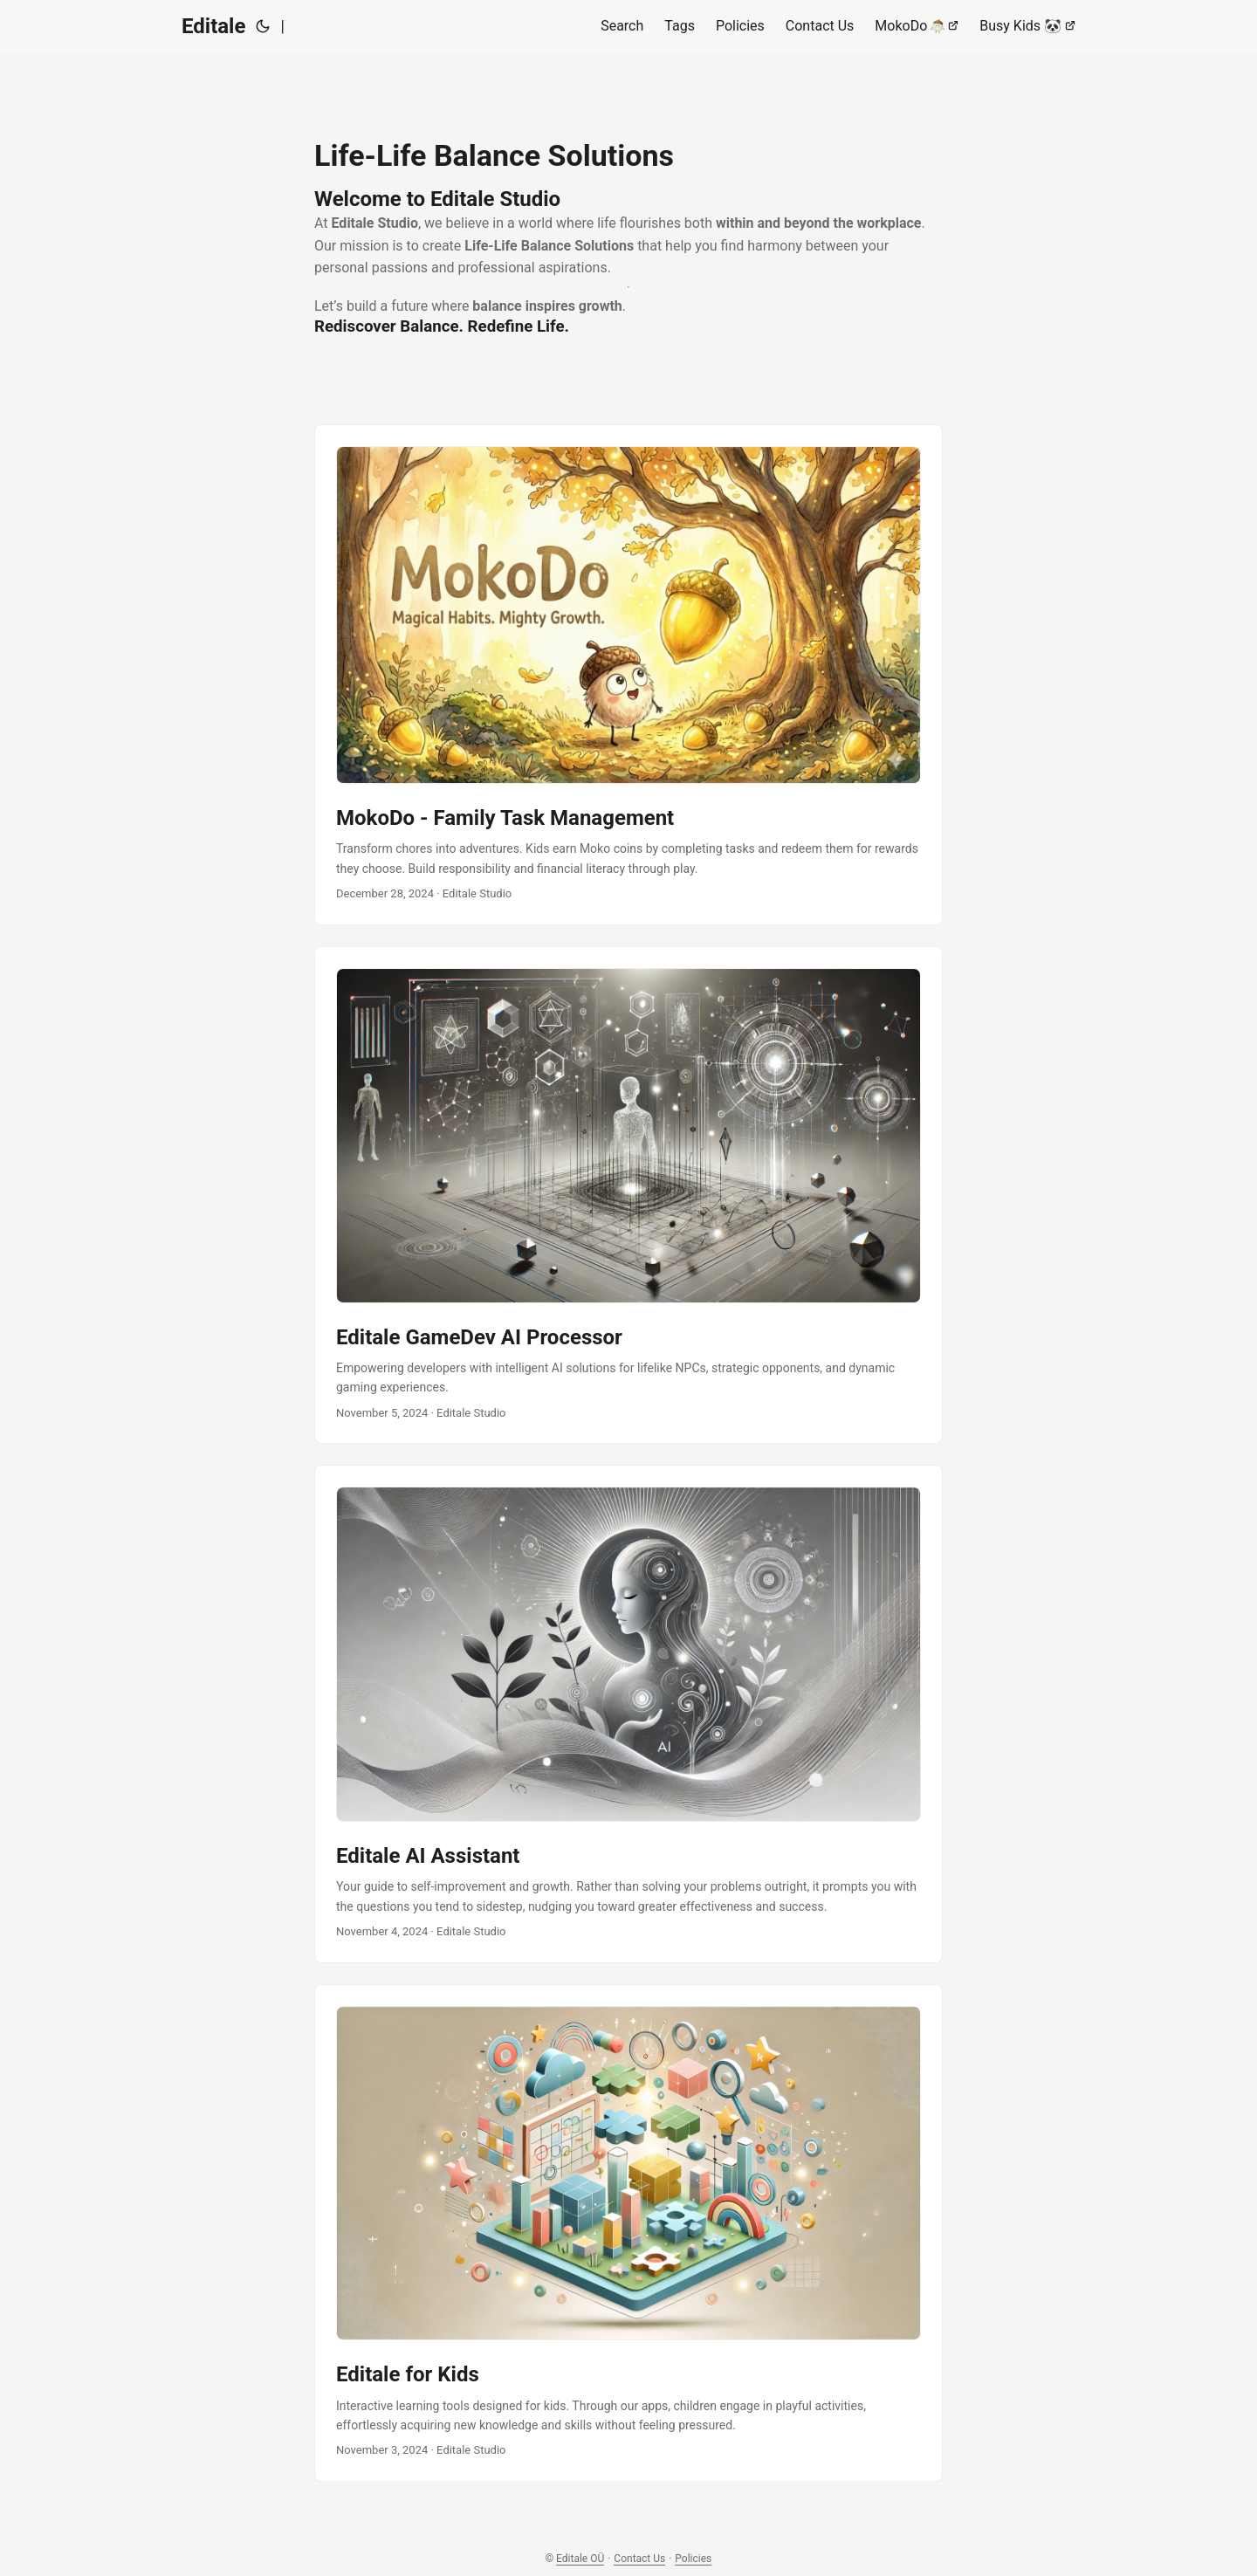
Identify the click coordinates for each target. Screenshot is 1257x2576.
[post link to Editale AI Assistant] (628, 1713)
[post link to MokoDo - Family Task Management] (628, 674)
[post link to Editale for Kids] (628, 2233)
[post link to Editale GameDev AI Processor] (628, 1195)
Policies (693, 2558)
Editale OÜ (580, 2558)
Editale (213, 26)
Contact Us (639, 2558)
